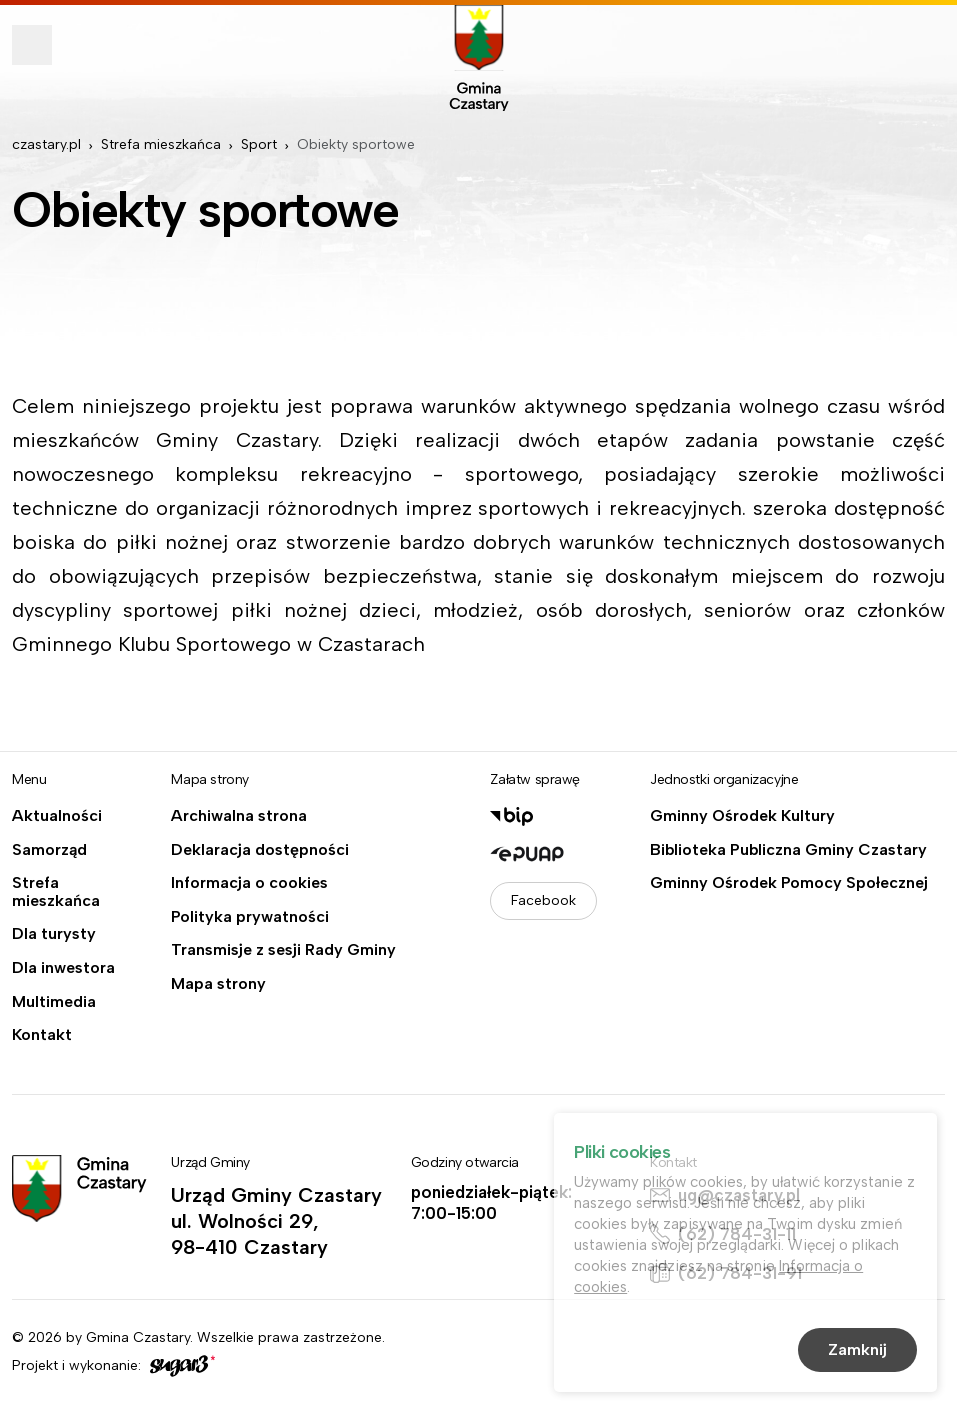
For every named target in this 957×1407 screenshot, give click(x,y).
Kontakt (42, 1035)
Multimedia (54, 1002)
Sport (259, 144)
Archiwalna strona (239, 816)
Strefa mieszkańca (161, 144)
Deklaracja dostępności (260, 850)
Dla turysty (54, 934)
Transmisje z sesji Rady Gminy (283, 950)
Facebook (543, 900)
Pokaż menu (32, 45)
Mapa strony (218, 984)
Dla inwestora (63, 968)
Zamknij (857, 1352)
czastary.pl (46, 144)
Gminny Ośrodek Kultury (742, 816)
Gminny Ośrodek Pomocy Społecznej (789, 883)
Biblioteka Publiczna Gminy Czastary (788, 850)
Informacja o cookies (249, 883)
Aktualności (57, 816)
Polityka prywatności (250, 917)
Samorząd (49, 850)
